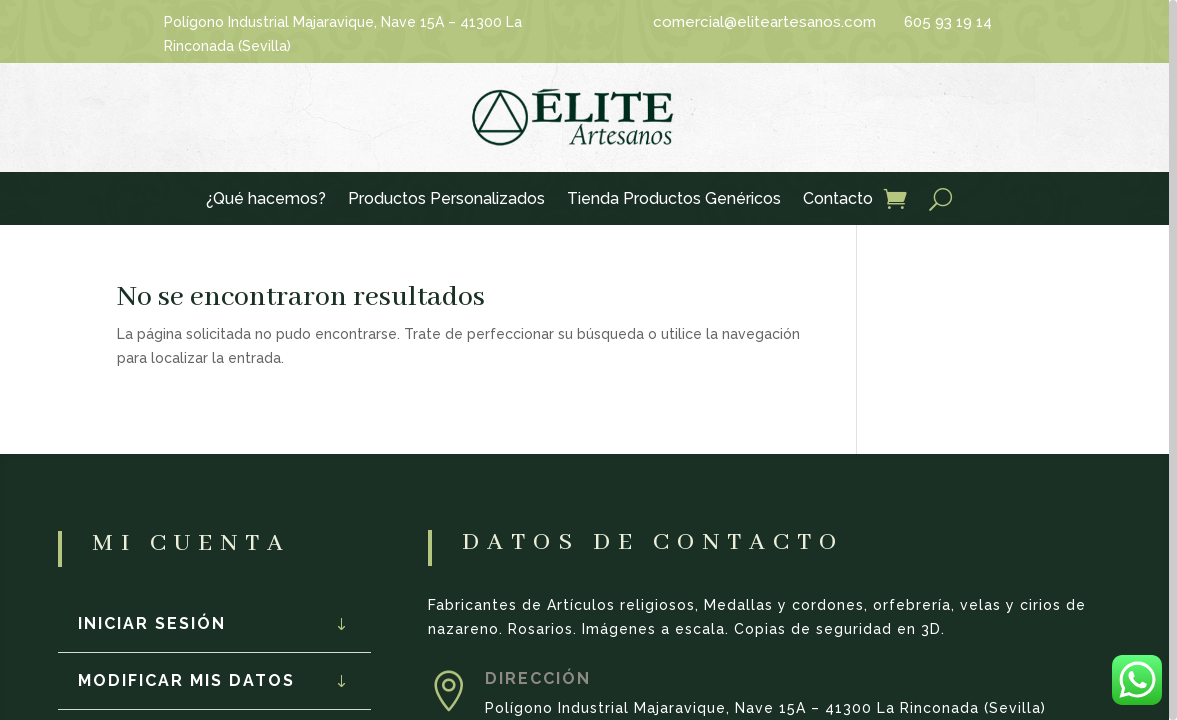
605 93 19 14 (948, 22)
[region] (588, 360)
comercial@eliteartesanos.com (764, 22)
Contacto (838, 200)
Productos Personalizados (446, 200)
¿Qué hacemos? (266, 200)
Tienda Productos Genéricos (674, 200)
